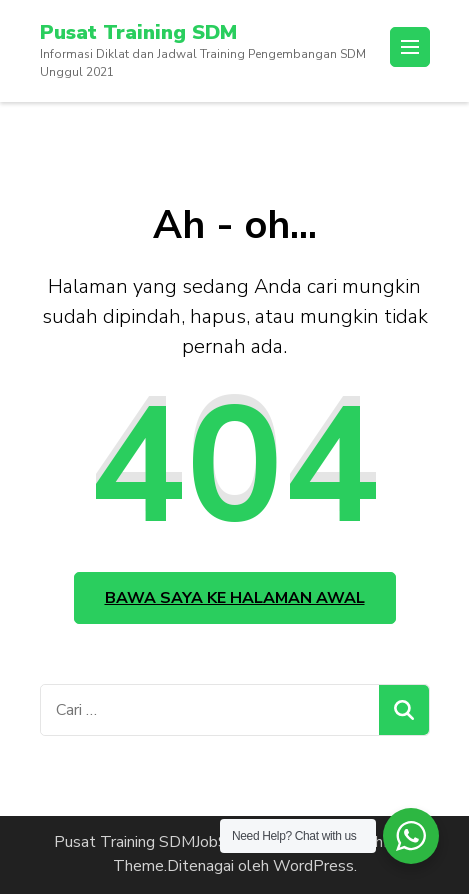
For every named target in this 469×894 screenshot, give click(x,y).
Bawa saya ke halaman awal (235, 598)
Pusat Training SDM (138, 32)
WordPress (313, 866)
